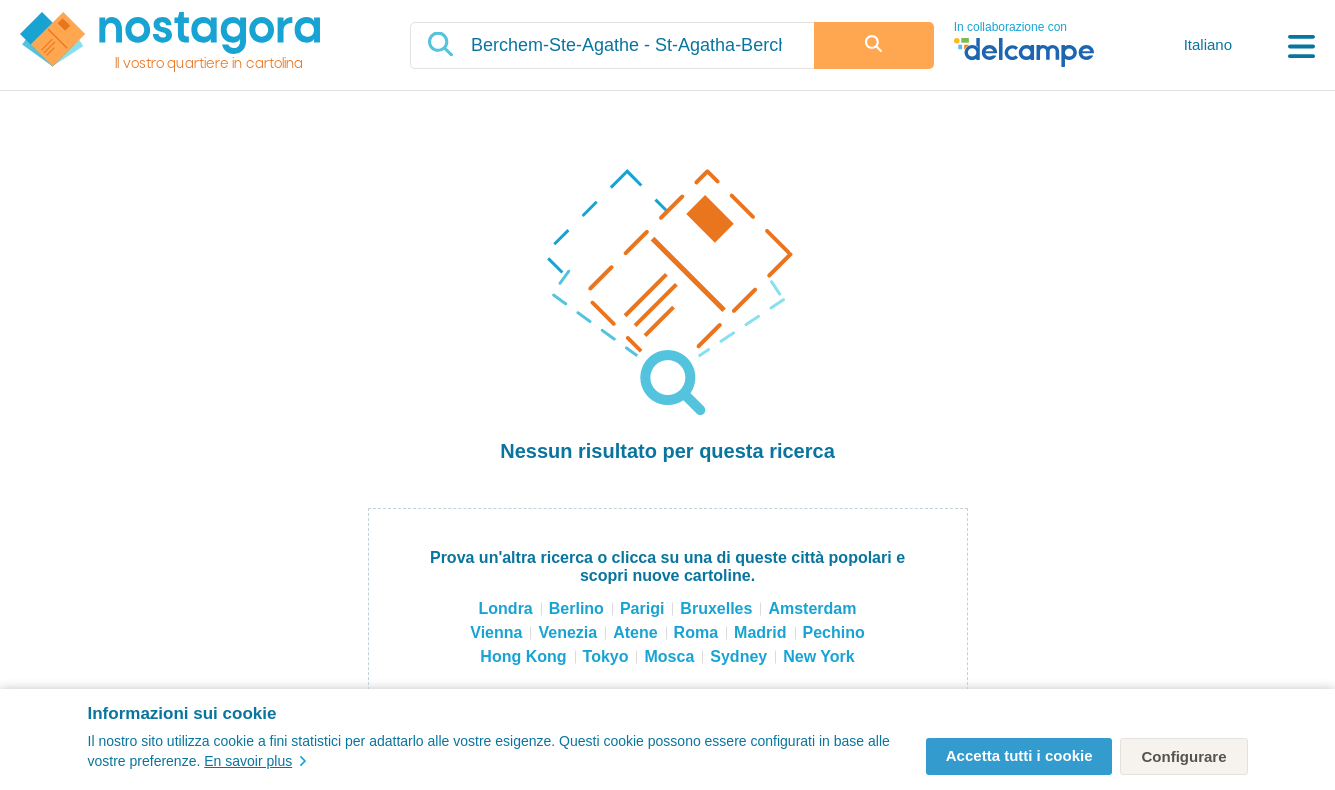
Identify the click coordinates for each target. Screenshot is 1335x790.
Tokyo (606, 656)
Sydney (738, 656)
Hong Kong (523, 656)
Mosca (669, 656)
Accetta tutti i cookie (1019, 755)
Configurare (1183, 756)
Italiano (1208, 44)
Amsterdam (812, 608)
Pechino (834, 632)
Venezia (567, 632)
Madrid (760, 632)
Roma (696, 632)
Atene (635, 632)
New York (818, 656)
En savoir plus (255, 761)
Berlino (576, 608)
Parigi (642, 608)
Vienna (496, 632)
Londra (506, 608)
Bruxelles (716, 608)
